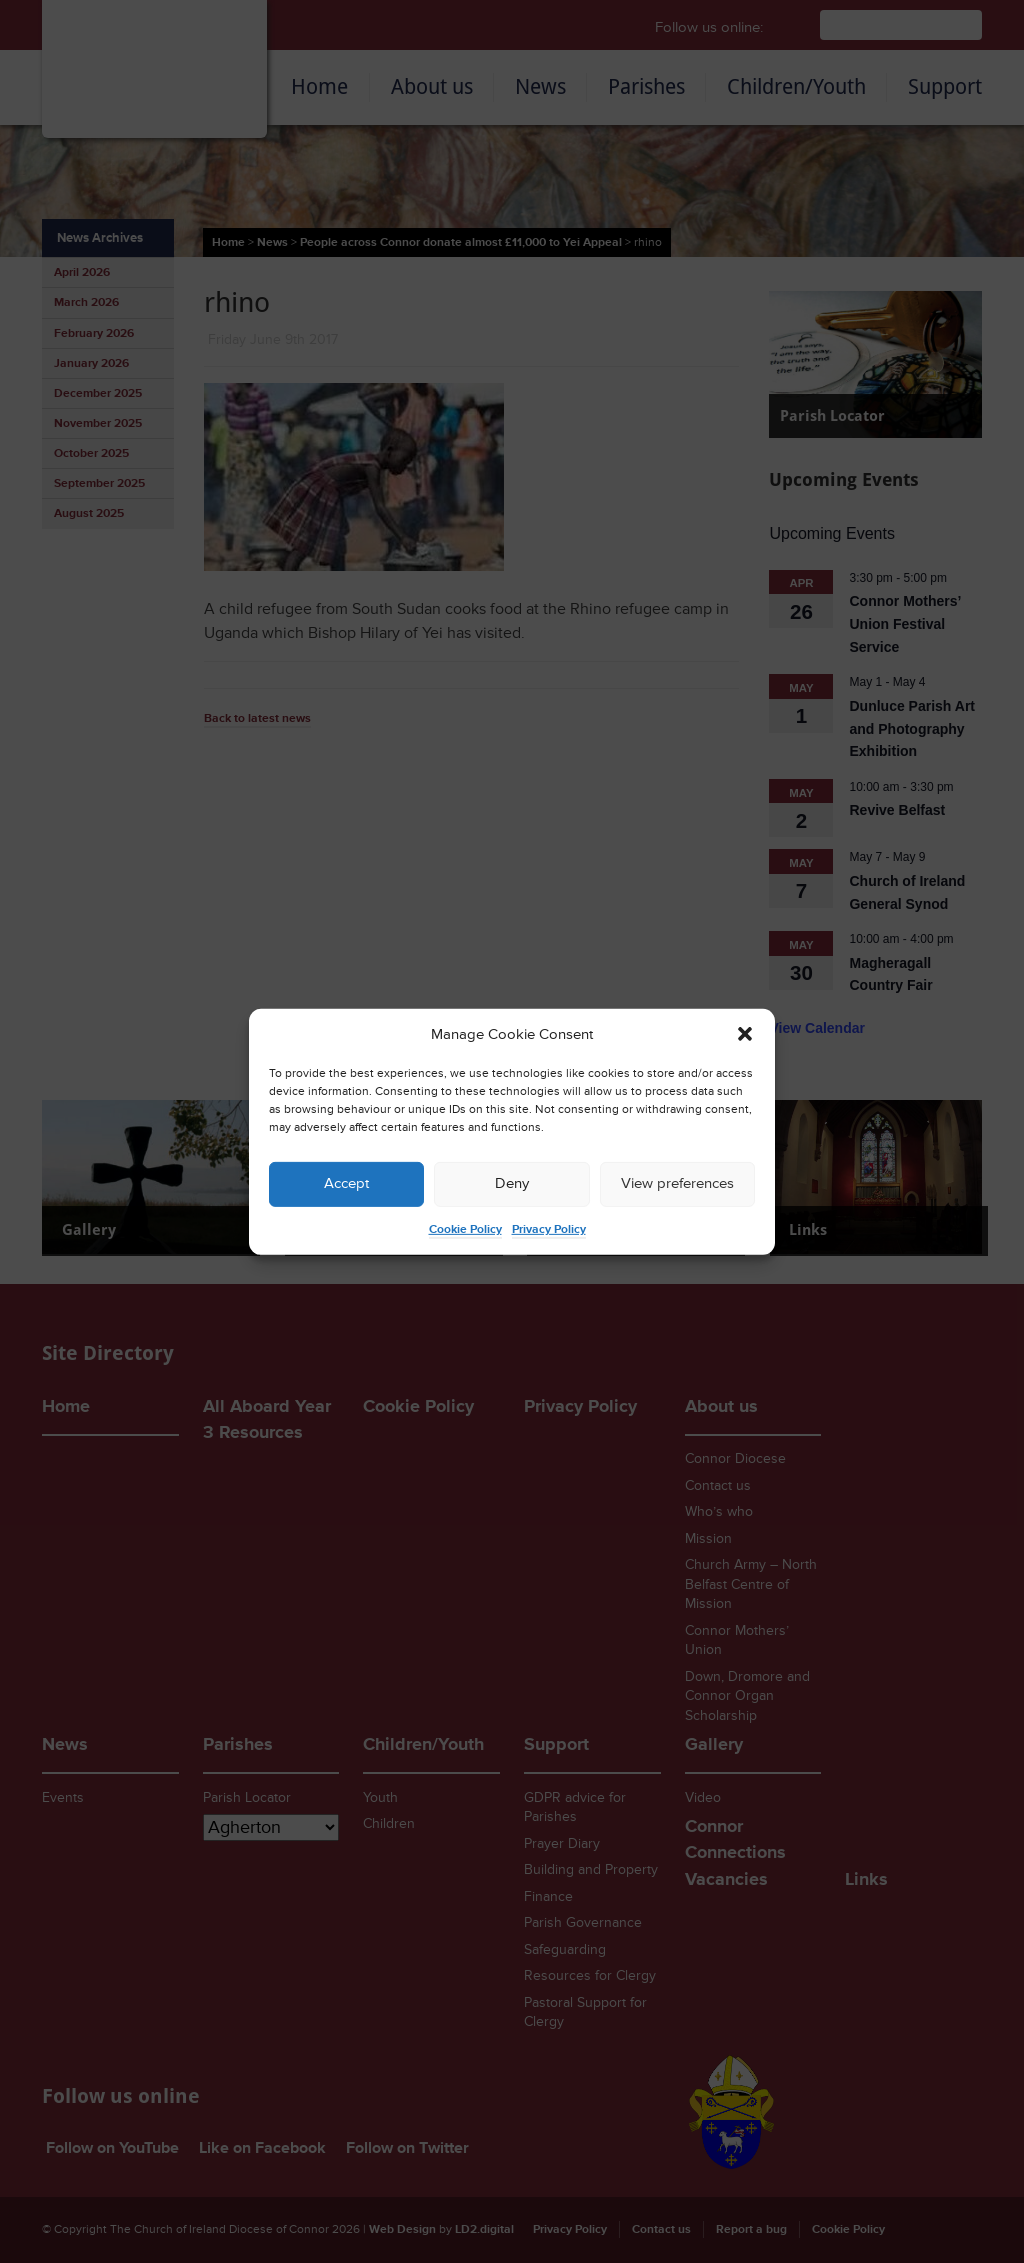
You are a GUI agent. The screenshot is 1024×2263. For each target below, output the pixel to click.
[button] (745, 1034)
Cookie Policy (465, 1229)
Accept (346, 1183)
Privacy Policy (549, 1229)
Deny (512, 1183)
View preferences (677, 1183)
